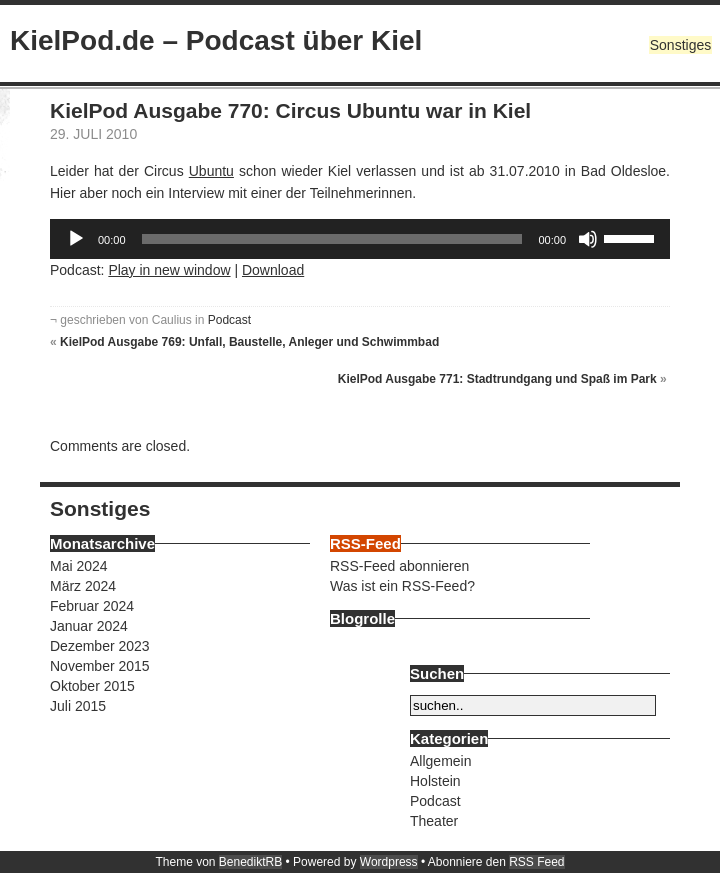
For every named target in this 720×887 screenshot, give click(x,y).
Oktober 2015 (92, 686)
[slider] (332, 239)
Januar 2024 (89, 626)
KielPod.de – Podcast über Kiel (216, 40)
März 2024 (83, 586)
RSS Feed (536, 862)
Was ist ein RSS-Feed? (402, 586)
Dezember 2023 (100, 646)
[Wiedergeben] (76, 239)
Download (273, 270)
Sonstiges (680, 45)
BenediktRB (250, 862)
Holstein (435, 781)
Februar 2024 (92, 606)
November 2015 (100, 666)
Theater (434, 821)
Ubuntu (211, 171)
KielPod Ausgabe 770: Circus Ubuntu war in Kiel (290, 110)
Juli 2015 (78, 706)
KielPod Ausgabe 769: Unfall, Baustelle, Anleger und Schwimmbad (249, 342)
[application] (360, 239)
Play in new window (169, 270)
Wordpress (389, 862)
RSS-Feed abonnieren (399, 566)
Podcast (229, 320)
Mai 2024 (79, 566)
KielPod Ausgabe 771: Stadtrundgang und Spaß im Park (497, 379)
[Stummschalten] (588, 239)
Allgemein (440, 761)
